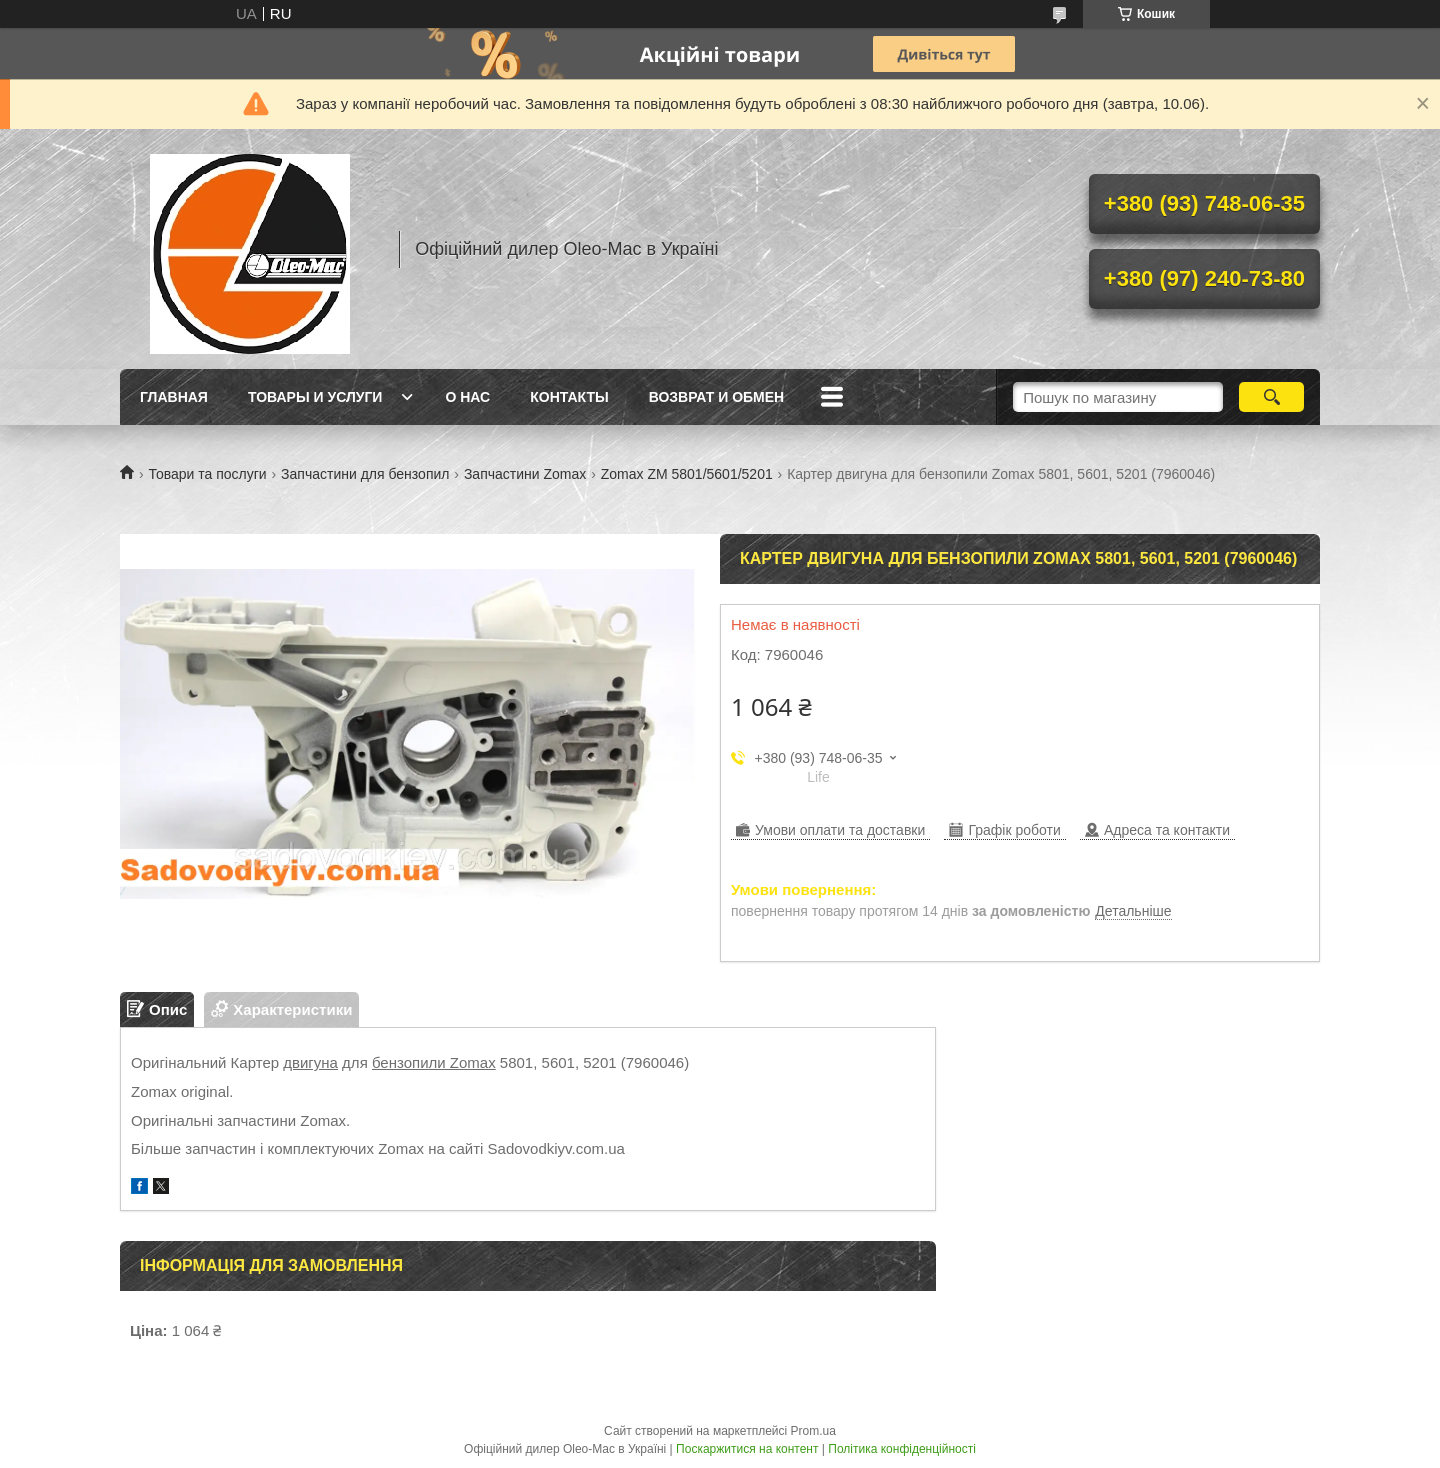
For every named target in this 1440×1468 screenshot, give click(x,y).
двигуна (310, 1062)
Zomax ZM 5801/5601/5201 (687, 474)
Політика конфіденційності (902, 1449)
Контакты (569, 397)
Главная (174, 397)
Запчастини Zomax (525, 474)
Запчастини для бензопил (365, 474)
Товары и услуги (315, 397)
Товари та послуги (207, 474)
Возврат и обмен (717, 397)
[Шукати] (1271, 397)
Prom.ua (813, 1431)
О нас (467, 397)
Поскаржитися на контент (747, 1449)
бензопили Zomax (434, 1062)
